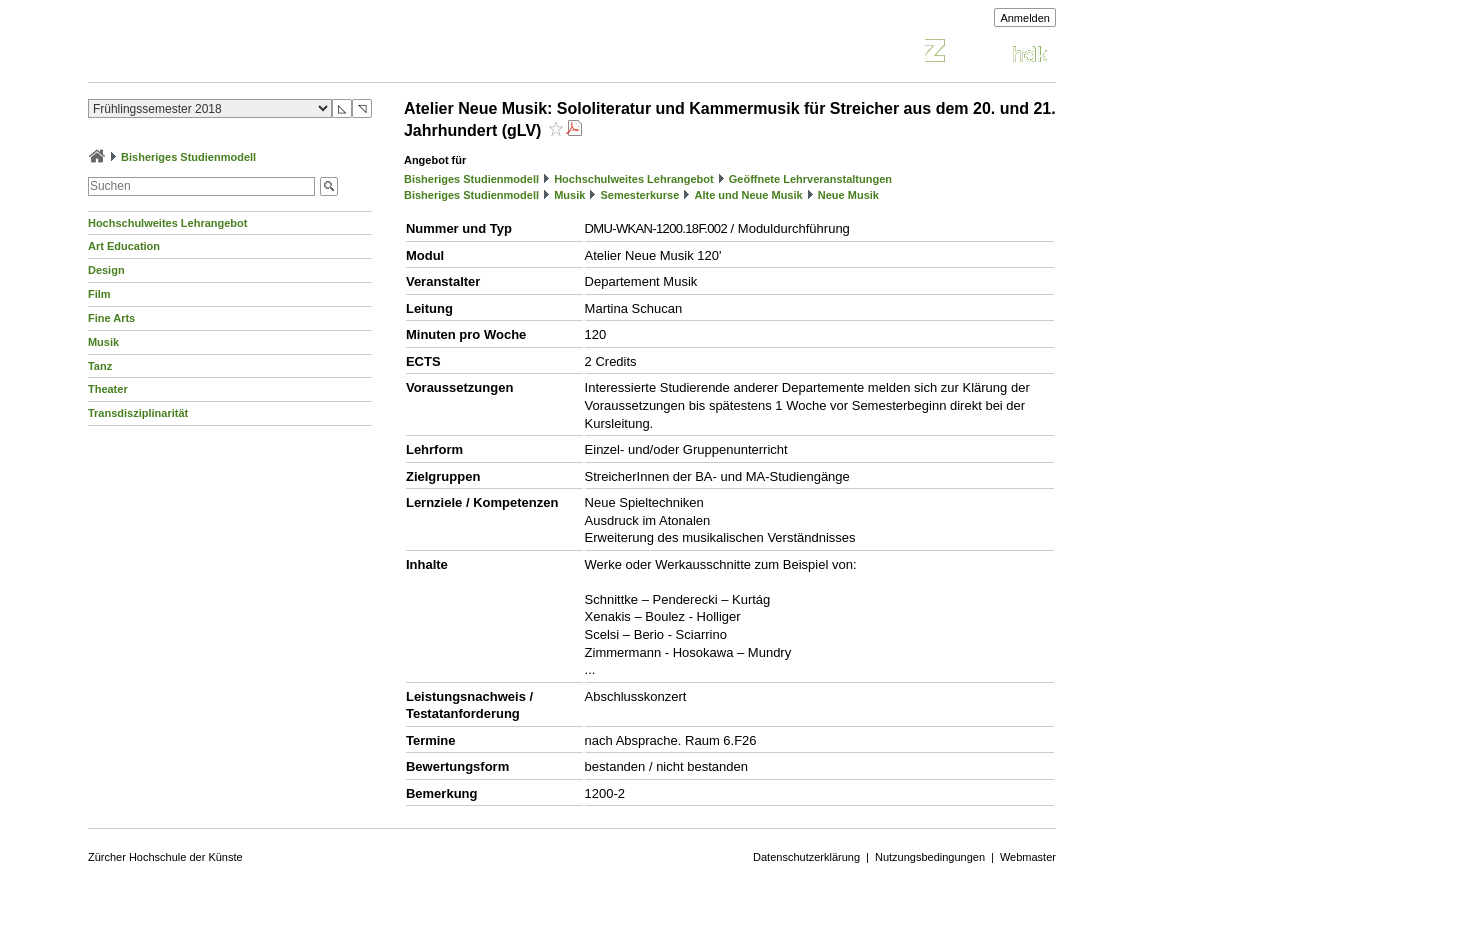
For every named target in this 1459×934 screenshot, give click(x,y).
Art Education (124, 246)
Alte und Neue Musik (748, 195)
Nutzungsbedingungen (930, 857)
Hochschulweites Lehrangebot (168, 223)
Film (99, 294)
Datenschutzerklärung (806, 857)
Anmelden (1025, 18)
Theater (108, 389)
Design (106, 270)
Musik (103, 342)
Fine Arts (111, 318)
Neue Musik (848, 195)
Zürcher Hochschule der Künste (165, 857)
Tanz (100, 366)
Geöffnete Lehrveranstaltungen (810, 179)
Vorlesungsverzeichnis (235, 53)
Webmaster (1028, 857)
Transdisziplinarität (138, 413)
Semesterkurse (639, 195)
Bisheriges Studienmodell (188, 157)
